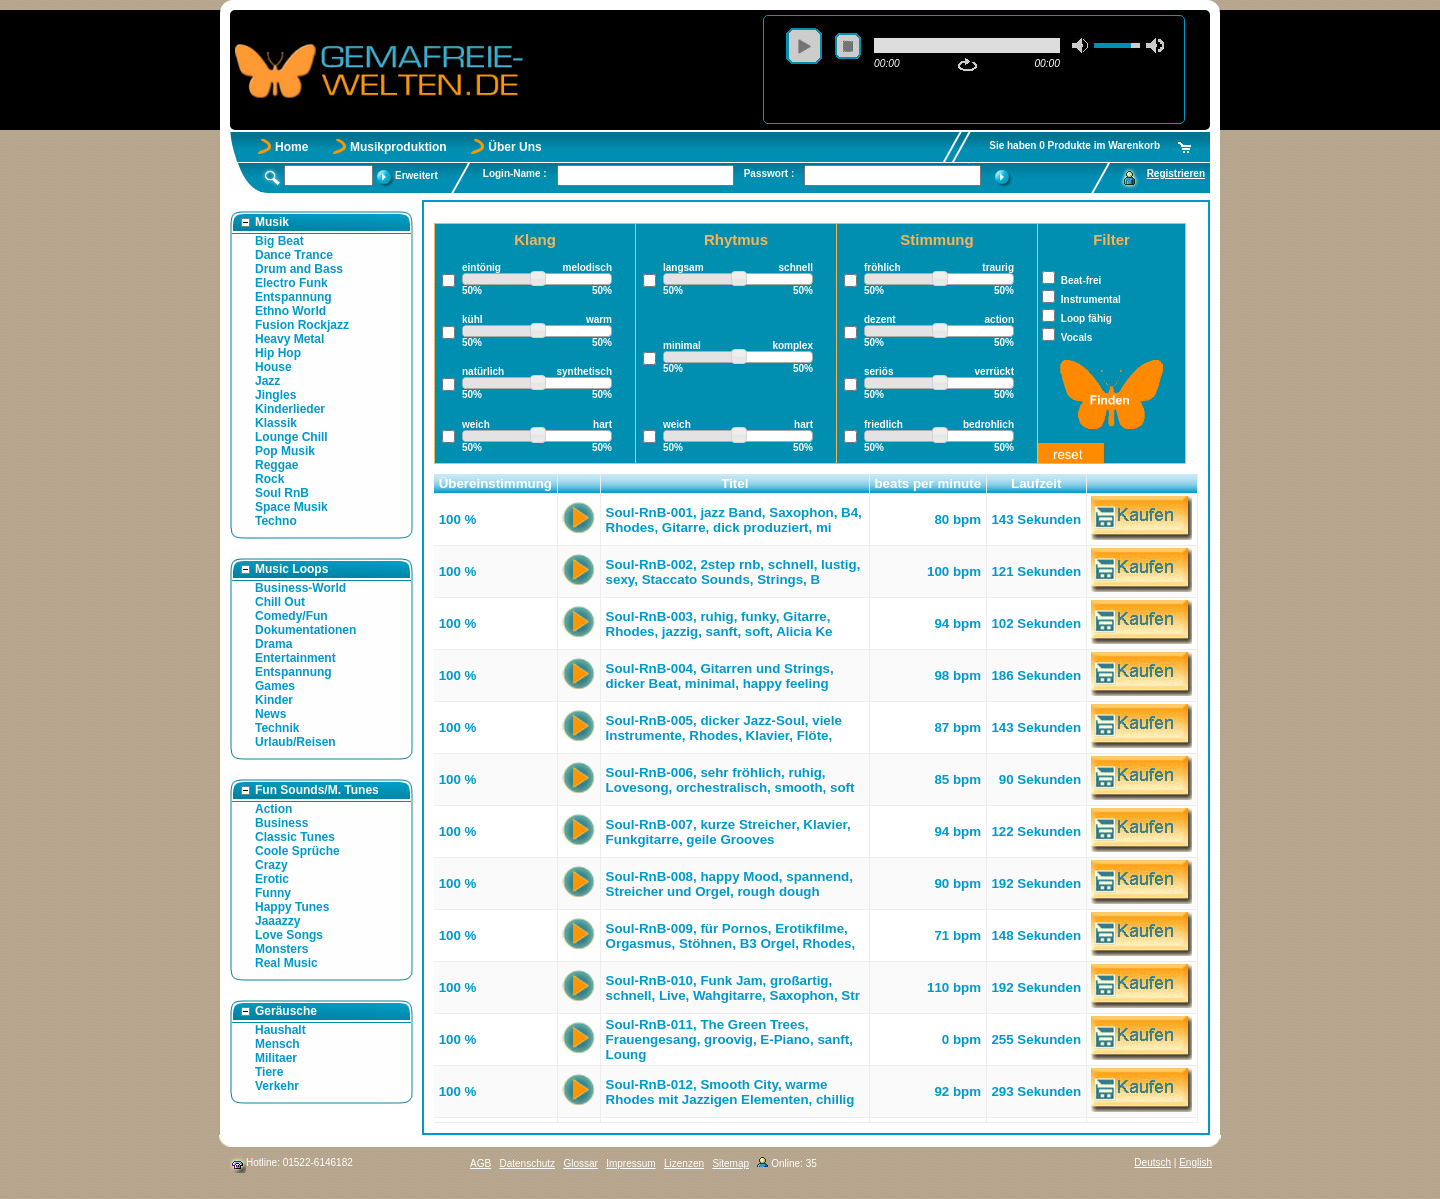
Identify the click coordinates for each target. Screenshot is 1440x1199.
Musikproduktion (398, 147)
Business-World (300, 588)
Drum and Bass (299, 269)
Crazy (271, 865)
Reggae (276, 465)
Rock (269, 479)
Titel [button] (734, 483)
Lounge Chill (291, 437)
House (273, 367)
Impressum (630, 1163)
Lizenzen (684, 1163)
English (1195, 1162)
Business (281, 823)
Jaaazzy (277, 921)
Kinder (274, 700)
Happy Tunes (292, 907)
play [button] (804, 46)
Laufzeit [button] (1036, 483)
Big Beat (279, 241)
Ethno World (290, 311)
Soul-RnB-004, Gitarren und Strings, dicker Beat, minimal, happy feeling (720, 676)
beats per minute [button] (927, 483)
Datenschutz (527, 1163)
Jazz (267, 381)
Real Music (286, 963)
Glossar (580, 1163)
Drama (273, 644)
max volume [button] (1155, 45)
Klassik (276, 423)
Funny (273, 893)
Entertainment (295, 658)
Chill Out (280, 602)
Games (275, 686)
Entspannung (293, 297)
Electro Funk (291, 283)
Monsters (281, 949)
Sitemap (730, 1163)
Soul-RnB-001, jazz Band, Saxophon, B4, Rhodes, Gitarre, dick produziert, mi (734, 520)
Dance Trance (294, 255)
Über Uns (514, 147)
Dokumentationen (305, 630)
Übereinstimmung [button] (495, 483)
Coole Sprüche (297, 851)
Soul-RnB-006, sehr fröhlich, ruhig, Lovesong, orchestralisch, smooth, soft (730, 780)
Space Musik (291, 507)
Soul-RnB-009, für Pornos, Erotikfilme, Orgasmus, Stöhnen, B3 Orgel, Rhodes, (731, 936)
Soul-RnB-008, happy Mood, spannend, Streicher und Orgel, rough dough (729, 884)
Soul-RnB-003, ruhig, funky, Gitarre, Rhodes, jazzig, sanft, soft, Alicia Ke (719, 624)
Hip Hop (278, 353)
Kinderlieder (290, 409)
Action (273, 809)
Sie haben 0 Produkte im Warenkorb (1074, 145)
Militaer (276, 1058)
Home (291, 147)
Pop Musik (285, 451)
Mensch (277, 1044)
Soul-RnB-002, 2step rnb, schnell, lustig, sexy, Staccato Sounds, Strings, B (733, 572)
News (270, 714)
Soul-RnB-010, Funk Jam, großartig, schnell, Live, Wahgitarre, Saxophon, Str (733, 988)
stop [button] (848, 46)
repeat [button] (967, 65)
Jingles (275, 395)
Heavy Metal (289, 339)
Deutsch (1152, 1162)
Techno (276, 521)
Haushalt (280, 1030)
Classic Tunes (295, 837)
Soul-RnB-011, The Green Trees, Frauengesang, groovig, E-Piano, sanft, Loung (729, 1039)
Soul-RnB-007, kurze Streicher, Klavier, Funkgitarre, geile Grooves (728, 832)
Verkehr (277, 1086)
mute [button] (1081, 45)
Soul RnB (282, 493)
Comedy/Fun (291, 616)
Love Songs (289, 935)
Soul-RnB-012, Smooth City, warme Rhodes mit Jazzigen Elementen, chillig (730, 1092)
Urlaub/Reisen (295, 742)
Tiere (269, 1072)
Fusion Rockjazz (302, 325)
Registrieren (1176, 173)
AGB (480, 1163)
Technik (277, 728)
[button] (579, 484)
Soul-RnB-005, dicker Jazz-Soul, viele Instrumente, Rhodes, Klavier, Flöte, (724, 728)
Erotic (272, 879)
